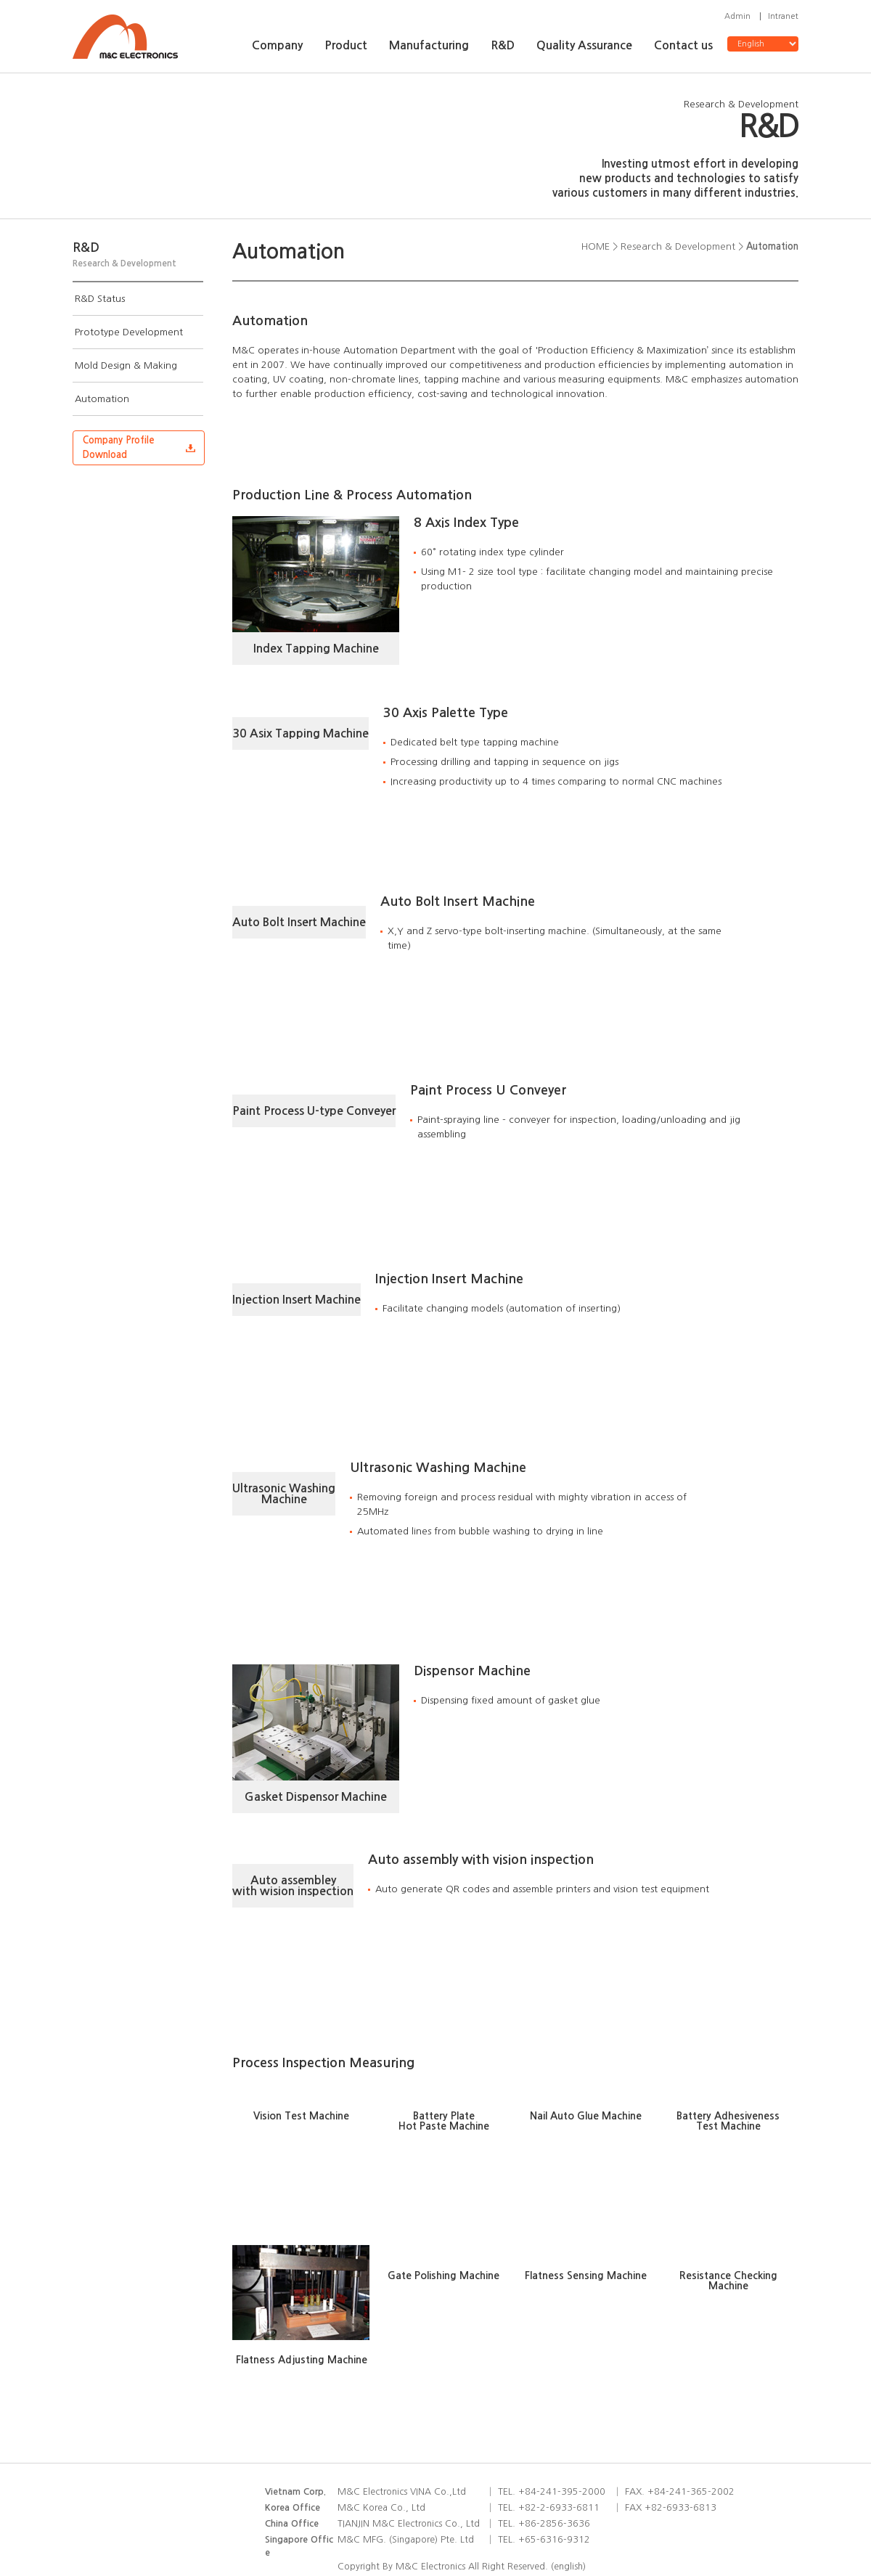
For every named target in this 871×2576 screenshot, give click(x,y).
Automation (102, 399)
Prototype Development (129, 332)
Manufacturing (429, 45)
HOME (595, 246)
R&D (503, 45)
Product (345, 45)
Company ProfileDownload (119, 447)
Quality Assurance (584, 45)
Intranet (783, 16)
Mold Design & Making (126, 365)
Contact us (683, 45)
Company (277, 45)
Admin (737, 16)
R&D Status (100, 298)
